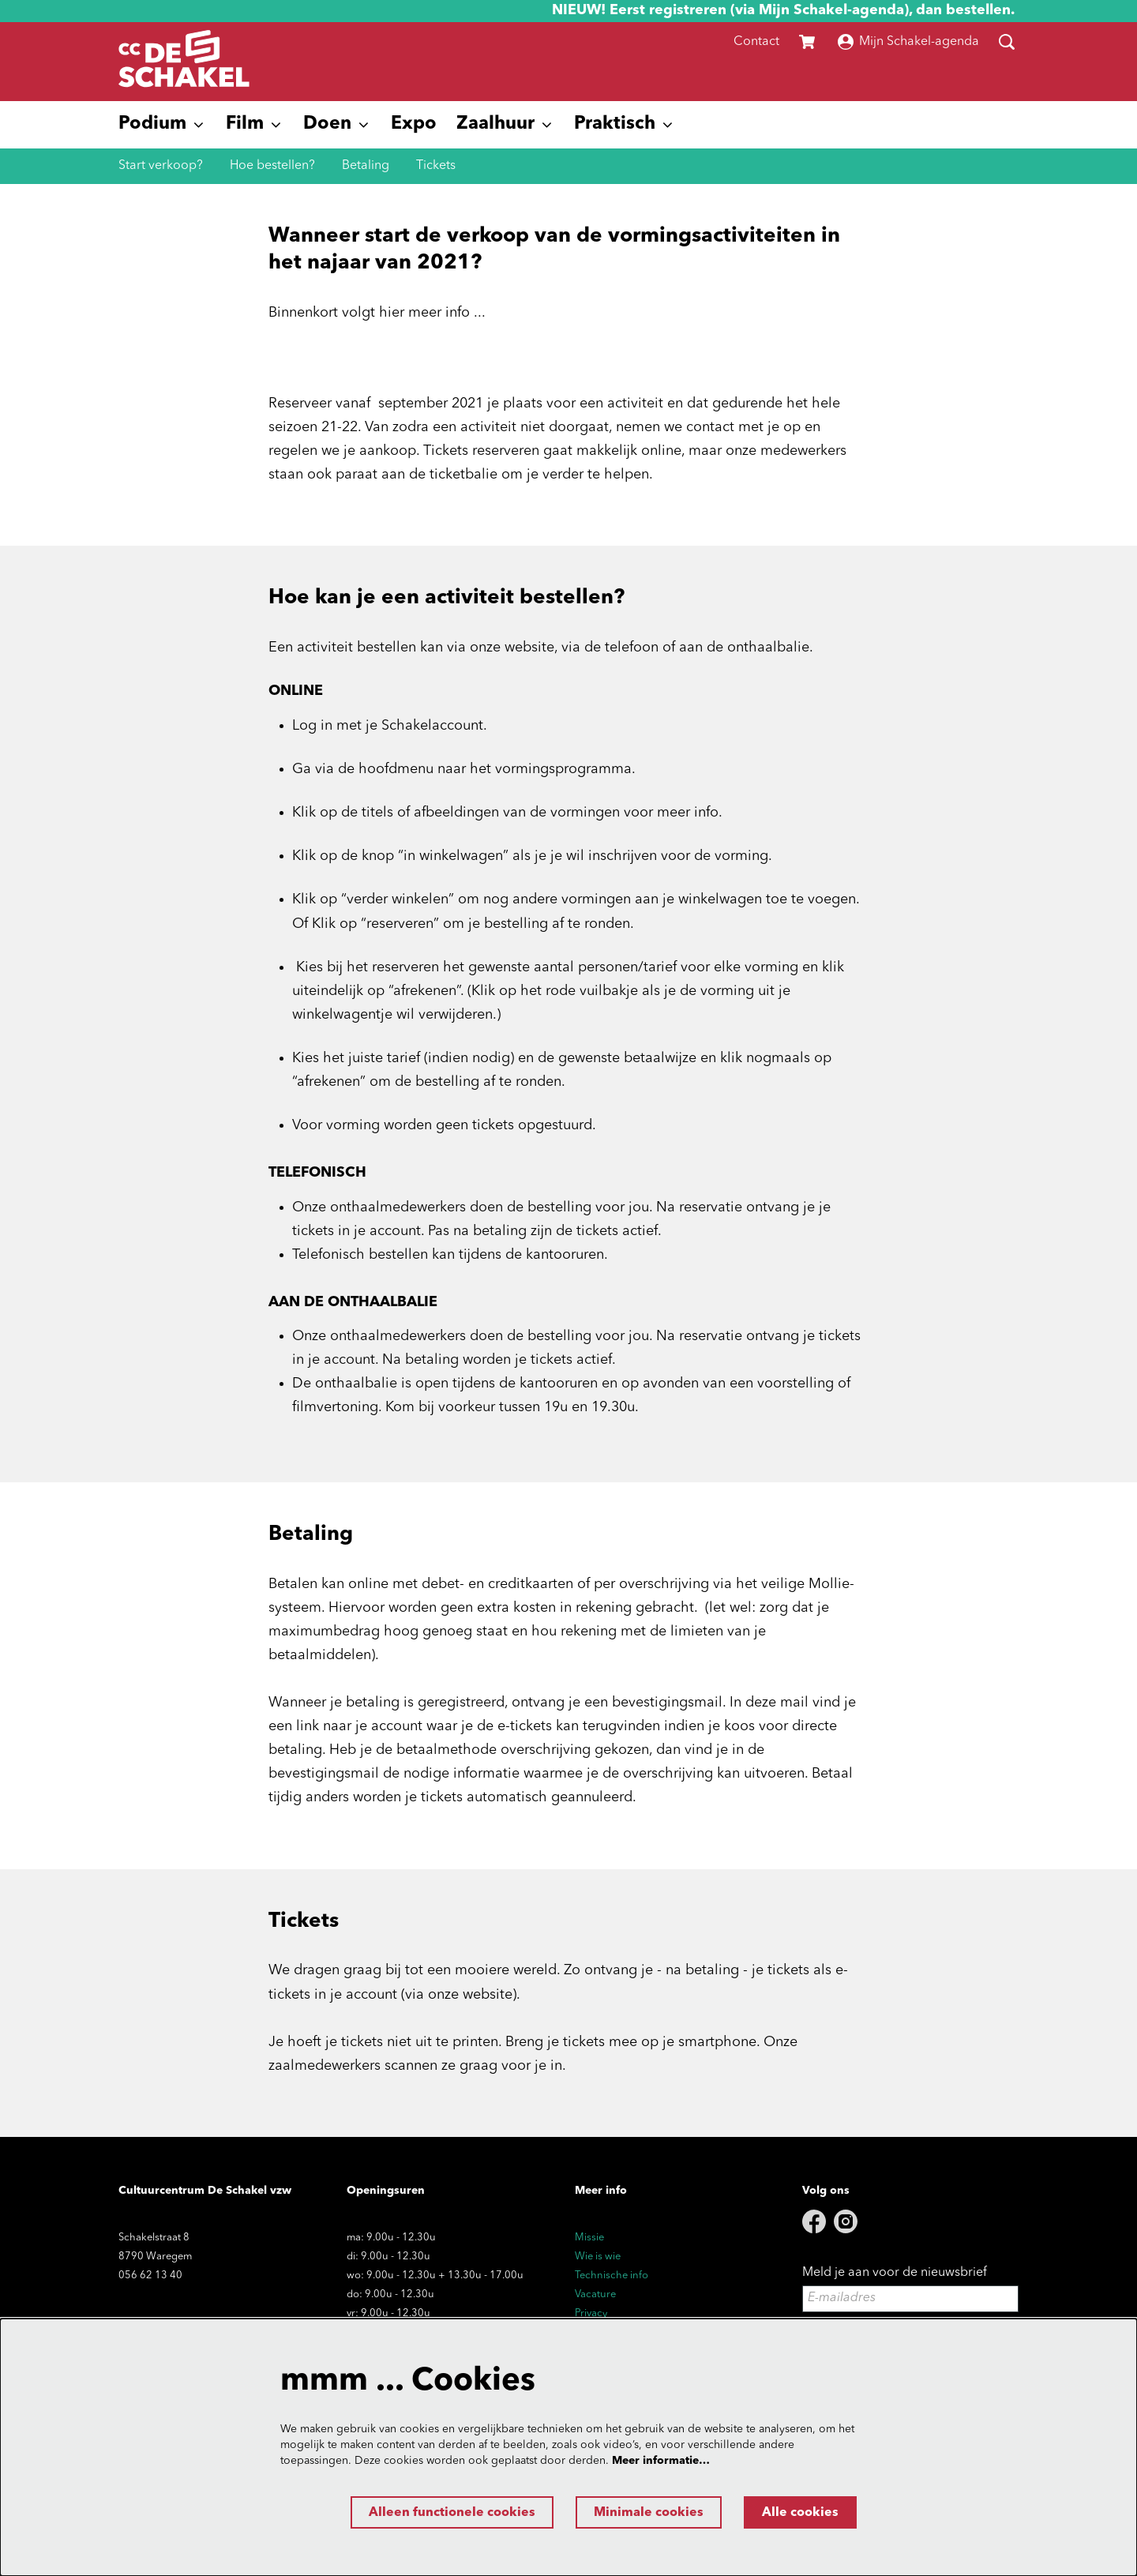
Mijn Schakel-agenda (908, 42)
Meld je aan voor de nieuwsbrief (894, 2272)
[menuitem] (414, 124)
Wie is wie (598, 2256)
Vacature (595, 2294)
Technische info (611, 2275)
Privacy (591, 2313)
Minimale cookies (649, 2513)
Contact (756, 42)
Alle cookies (800, 2513)
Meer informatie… (661, 2460)
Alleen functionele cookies (452, 2513)
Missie (589, 2237)
